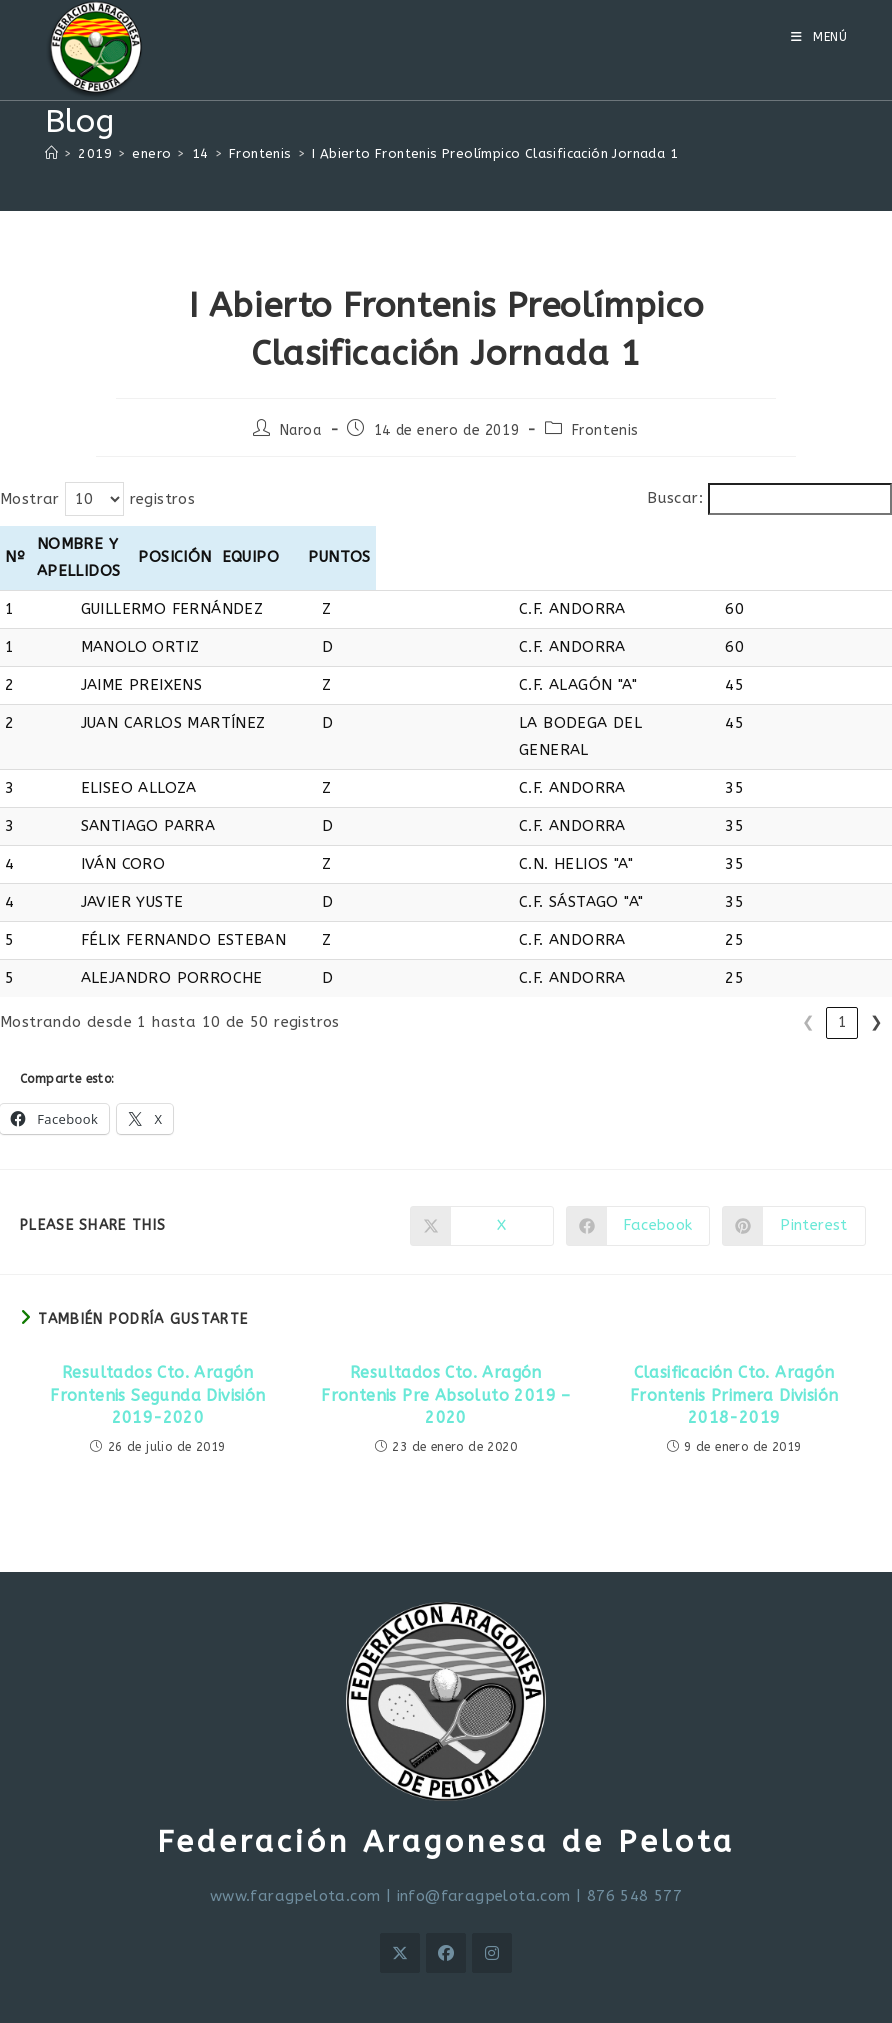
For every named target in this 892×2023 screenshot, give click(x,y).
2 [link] (740, 968)
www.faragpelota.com (295, 1842)
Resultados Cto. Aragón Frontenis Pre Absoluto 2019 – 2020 (446, 1341)
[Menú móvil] (819, 37)
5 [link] (842, 968)
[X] (400, 1899)
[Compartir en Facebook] (638, 1172)
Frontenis (605, 430)
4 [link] (808, 968)
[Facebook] (446, 1899)
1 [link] (706, 968)
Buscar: (675, 498)
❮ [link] (672, 968)
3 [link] (774, 968)
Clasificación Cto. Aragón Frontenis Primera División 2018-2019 (734, 1341)
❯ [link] (876, 968)
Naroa (301, 430)
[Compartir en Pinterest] (794, 1172)
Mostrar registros (97, 499)
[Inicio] (51, 153)
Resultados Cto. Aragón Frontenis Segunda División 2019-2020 (157, 1341)
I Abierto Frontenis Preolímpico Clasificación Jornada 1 (495, 153)
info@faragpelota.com (484, 1842)
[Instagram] (492, 1899)
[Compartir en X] (482, 1172)
